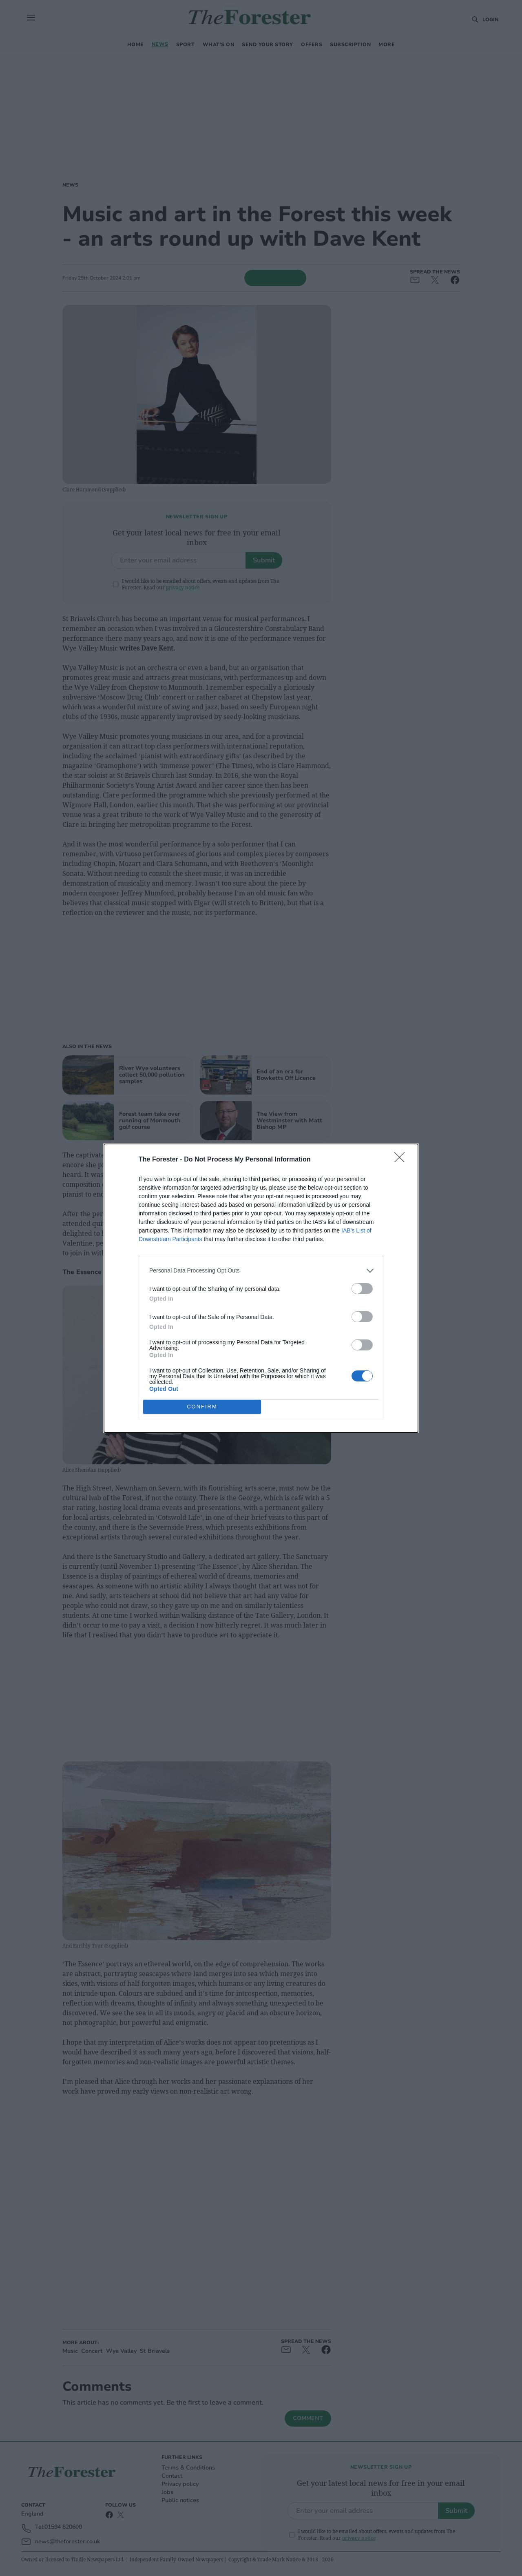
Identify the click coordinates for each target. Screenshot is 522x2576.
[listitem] (261, 1270)
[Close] (402, 1160)
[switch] (362, 1288)
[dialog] (261, 1288)
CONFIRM (202, 1406)
